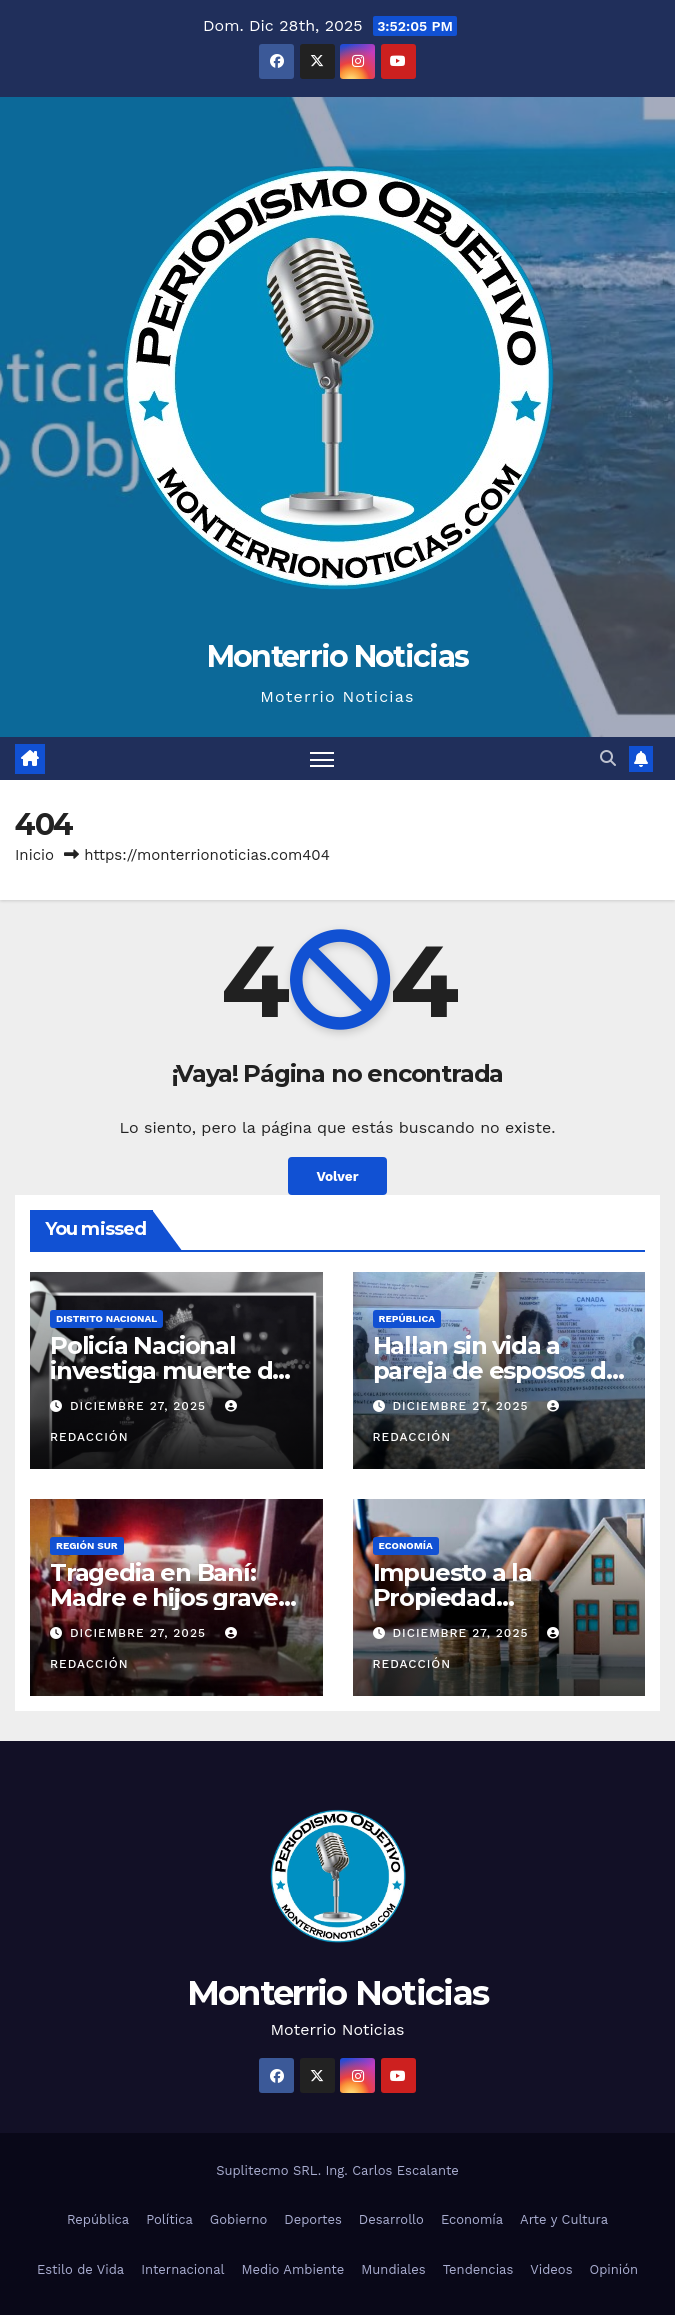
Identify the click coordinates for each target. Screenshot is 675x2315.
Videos (551, 2269)
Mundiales (393, 2269)
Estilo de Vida (80, 2269)
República (407, 1318)
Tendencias (478, 2269)
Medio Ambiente (293, 2269)
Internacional (182, 2269)
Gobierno (238, 2219)
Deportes (313, 2219)
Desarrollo (391, 2219)
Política (169, 2219)
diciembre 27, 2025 (140, 1406)
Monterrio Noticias (337, 656)
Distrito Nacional (106, 1318)
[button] (608, 758)
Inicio (34, 855)
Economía (406, 1545)
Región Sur (87, 1545)
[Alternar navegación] (322, 758)
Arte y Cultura (564, 2219)
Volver (337, 1176)
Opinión (614, 2269)
